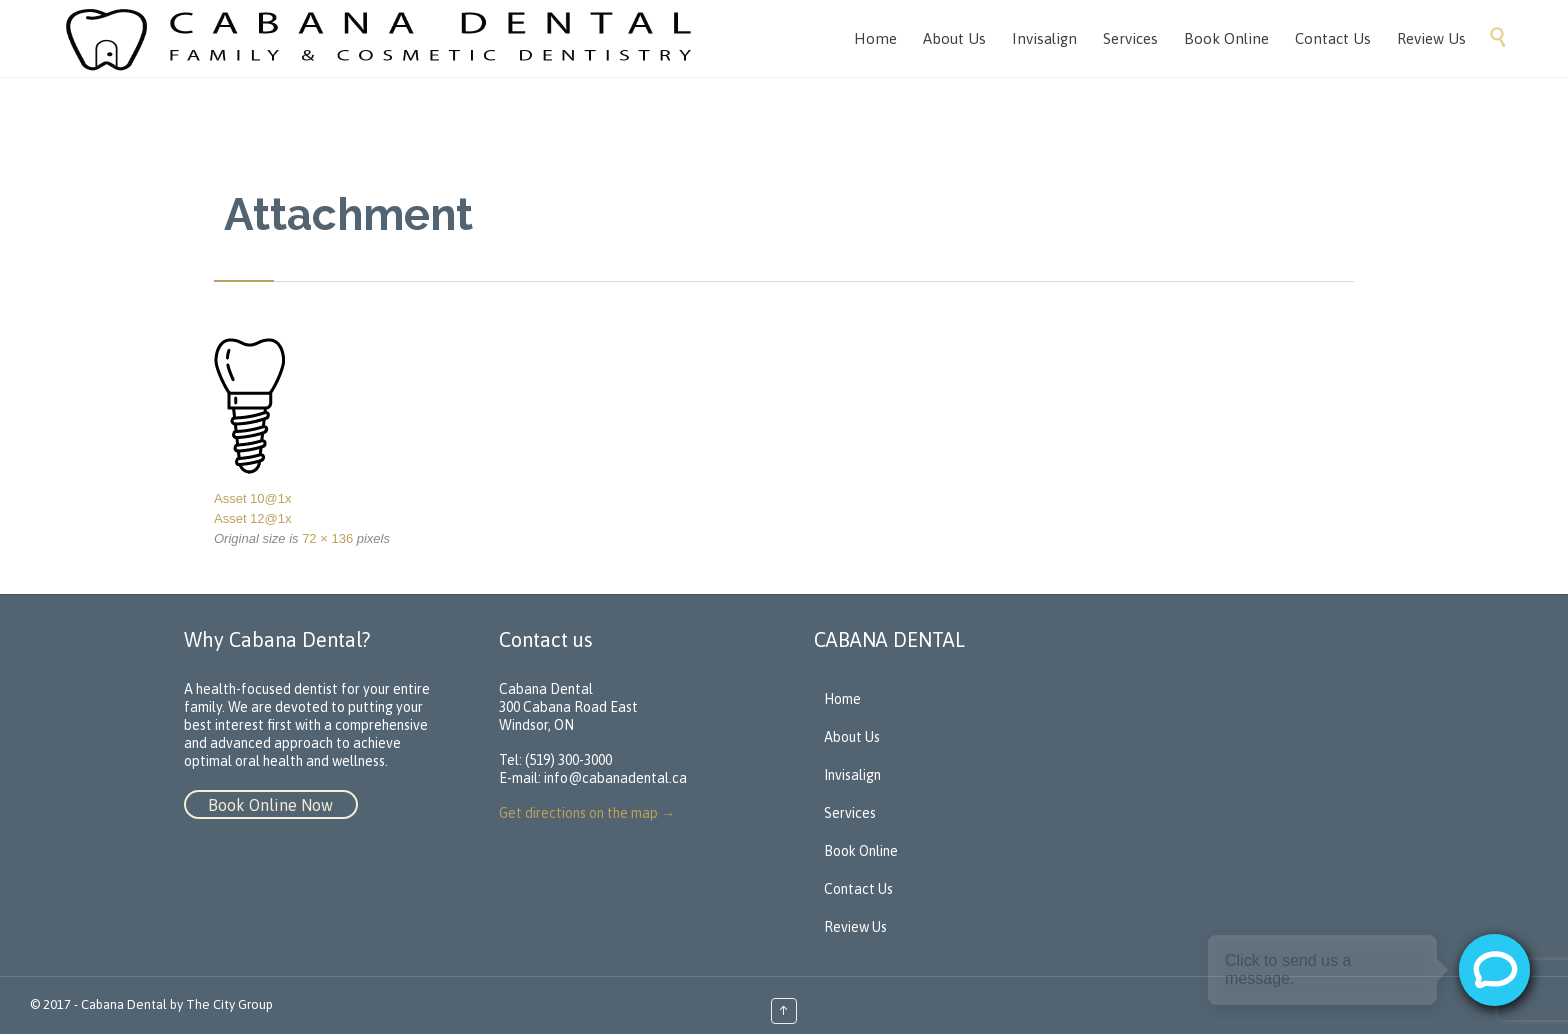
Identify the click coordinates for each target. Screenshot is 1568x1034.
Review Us (855, 927)
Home (842, 699)
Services (850, 813)
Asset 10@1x (253, 498)
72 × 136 (327, 538)
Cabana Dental (124, 1004)
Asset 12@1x (253, 518)
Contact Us (858, 889)
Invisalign (852, 775)
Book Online (861, 851)
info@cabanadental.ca (615, 778)
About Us (852, 737)
